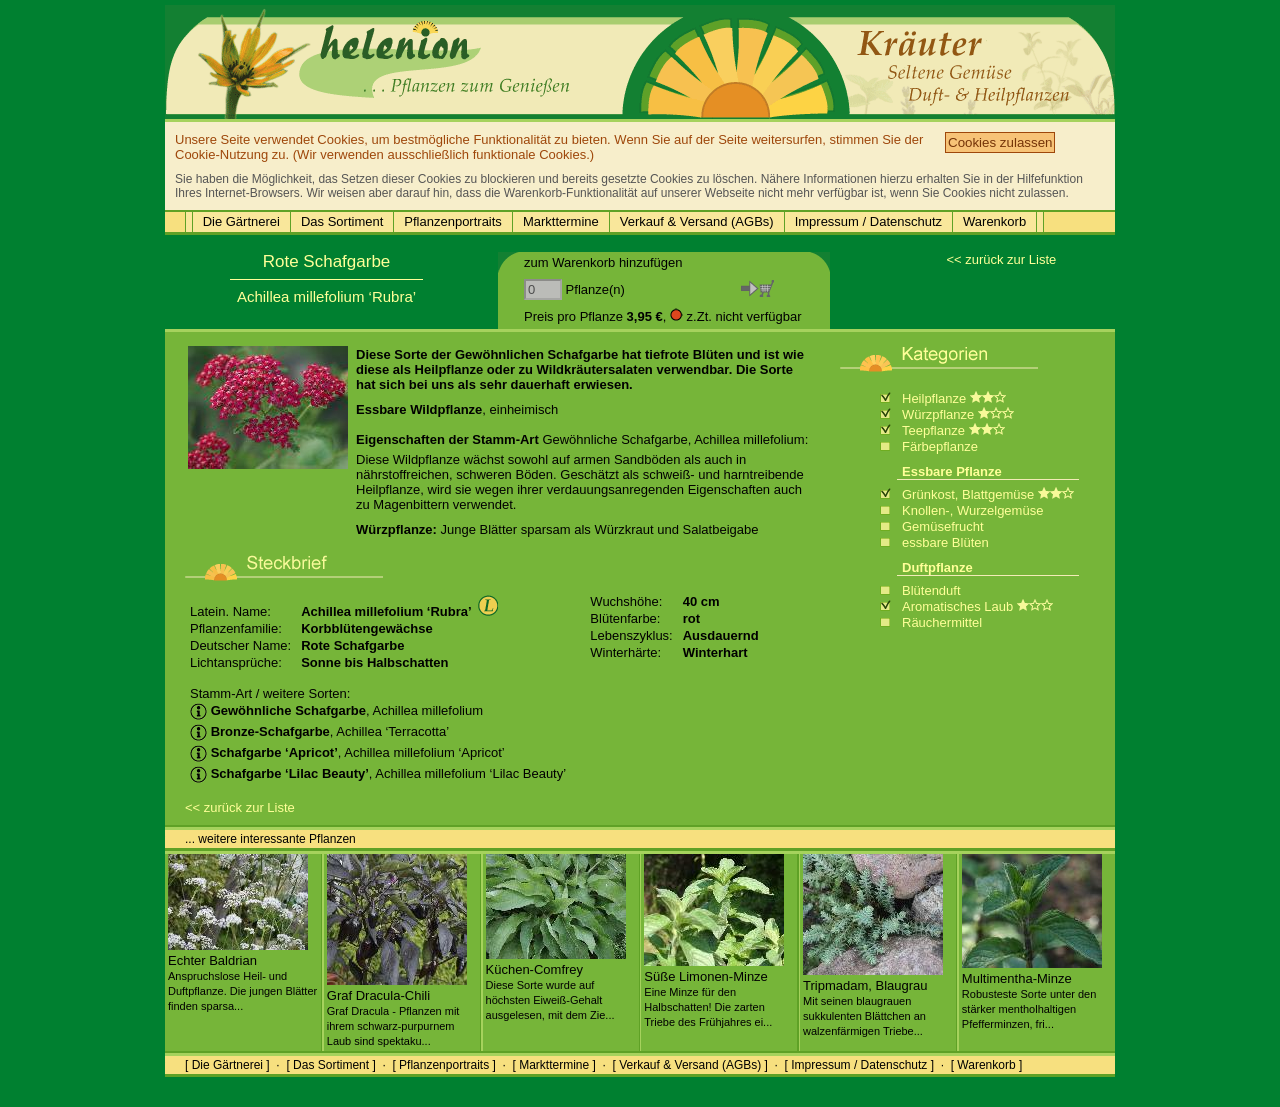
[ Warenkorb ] (987, 1065)
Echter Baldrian (242, 975)
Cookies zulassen (1000, 142)
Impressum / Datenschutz (868, 221)
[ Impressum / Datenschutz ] (859, 1065)
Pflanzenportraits (453, 221)
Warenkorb (994, 221)
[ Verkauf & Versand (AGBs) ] (690, 1065)
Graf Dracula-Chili (397, 1010)
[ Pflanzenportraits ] (443, 1065)
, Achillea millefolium (336, 710)
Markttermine (561, 221)
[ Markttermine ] (553, 1065)
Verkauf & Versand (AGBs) (697, 221)
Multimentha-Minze (1032, 993)
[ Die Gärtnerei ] (227, 1065)
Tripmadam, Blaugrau (873, 1000)
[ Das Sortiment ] (330, 1065)
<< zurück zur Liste (1001, 259)
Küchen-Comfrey (556, 984)
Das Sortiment (342, 221)
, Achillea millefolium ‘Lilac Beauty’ (378, 773)
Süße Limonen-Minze (714, 991)
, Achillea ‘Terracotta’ (319, 731)
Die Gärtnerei (241, 221)
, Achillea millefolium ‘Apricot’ (347, 752)
